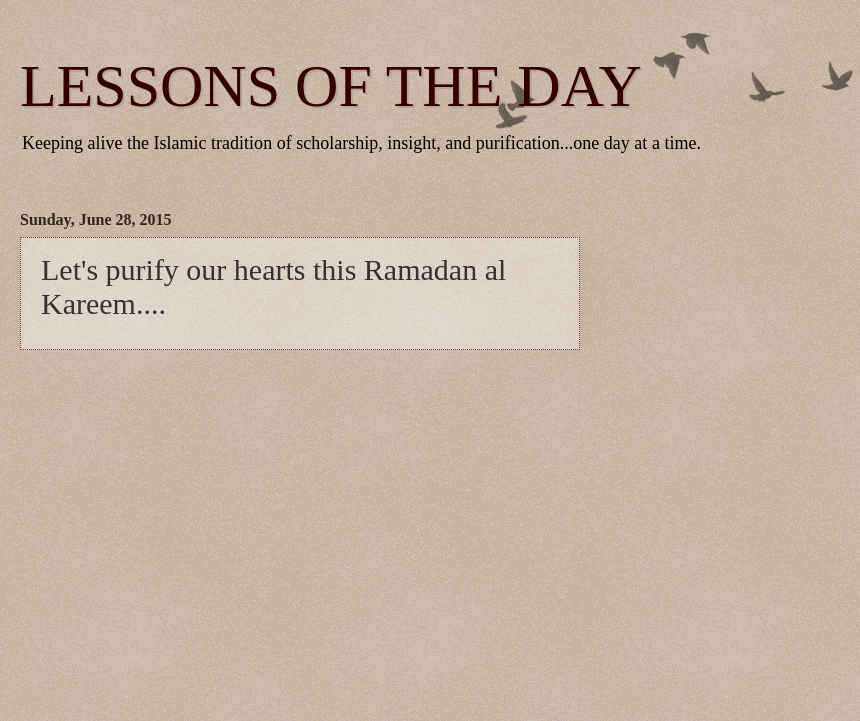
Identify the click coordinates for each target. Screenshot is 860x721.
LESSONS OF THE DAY (331, 86)
